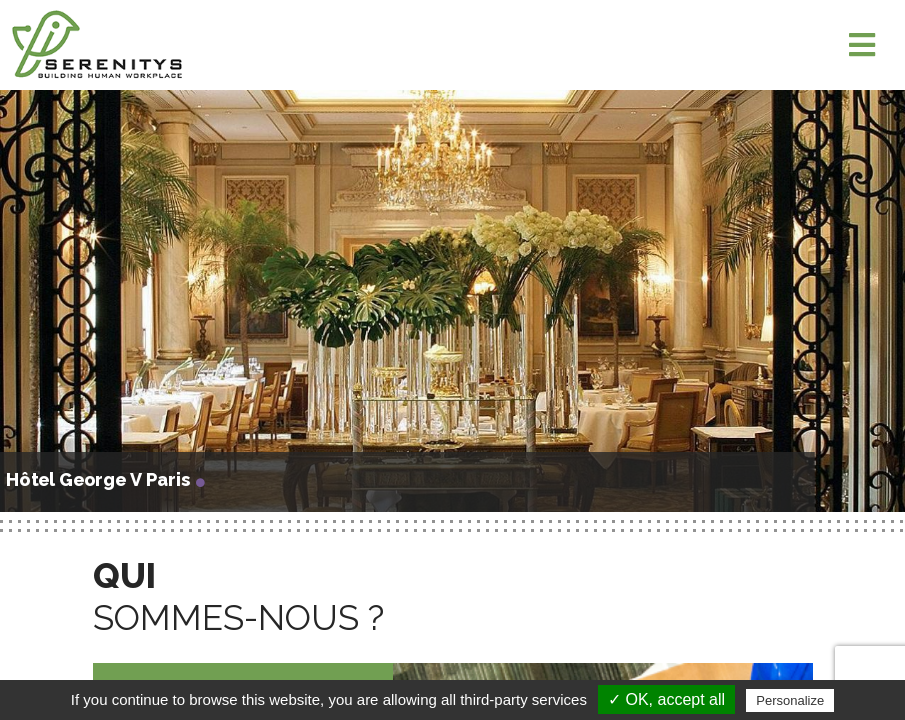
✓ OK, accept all (666, 699)
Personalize (790, 700)
